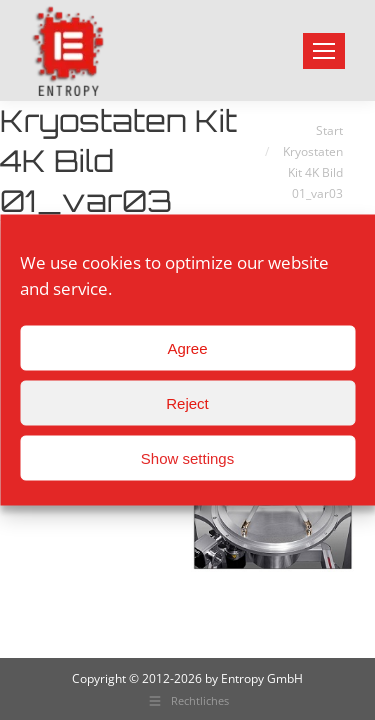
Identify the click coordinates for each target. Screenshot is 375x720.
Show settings (187, 457)
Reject (187, 402)
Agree (187, 347)
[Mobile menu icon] (324, 51)
